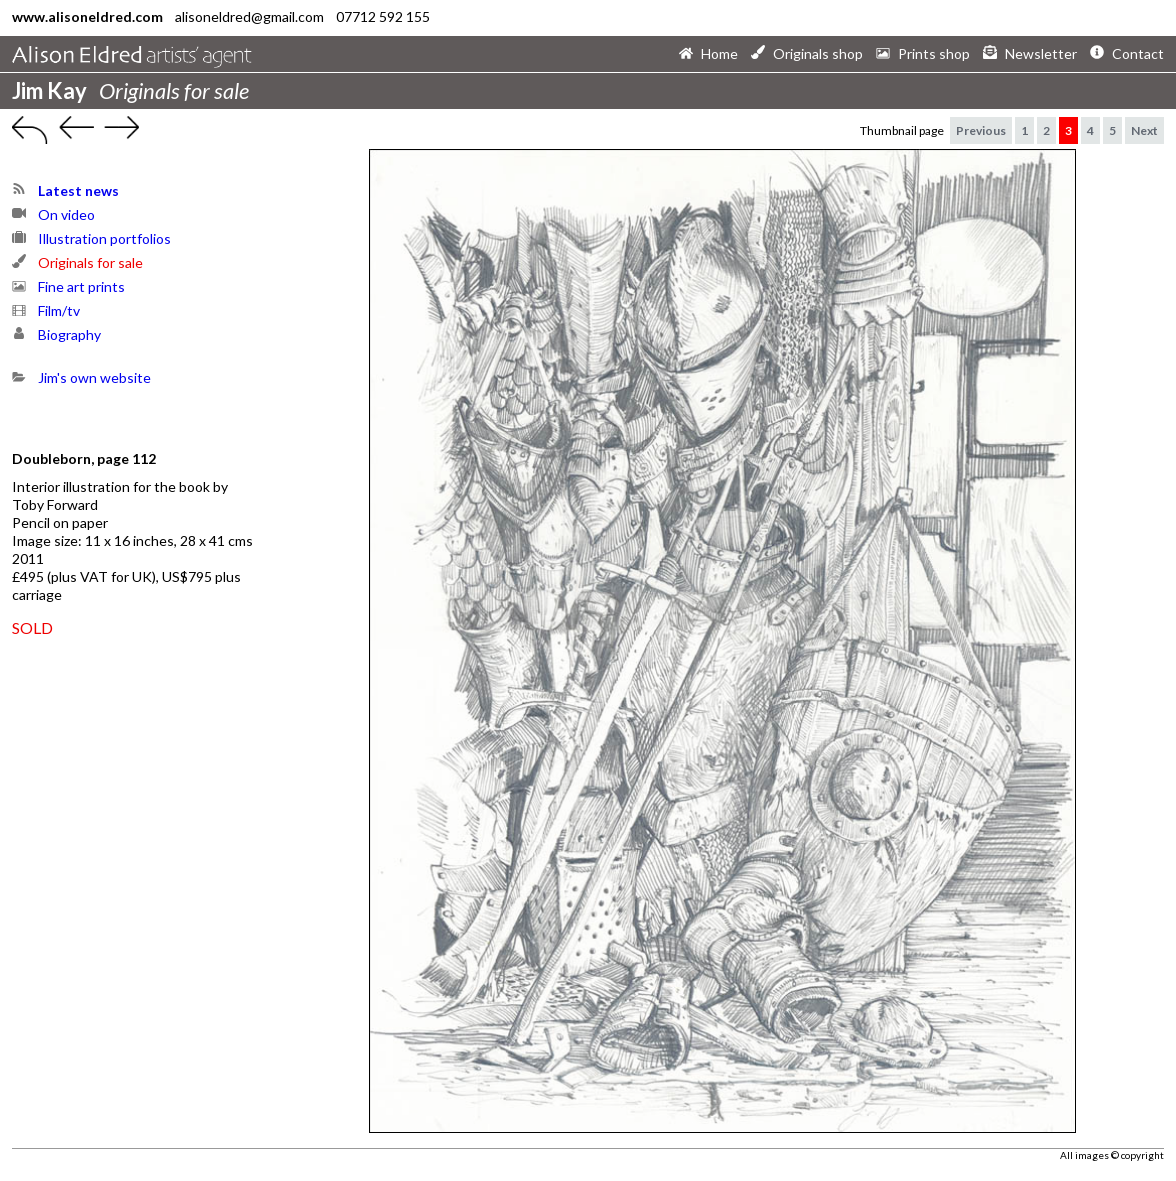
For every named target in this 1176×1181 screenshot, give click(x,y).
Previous (981, 130)
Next (1144, 130)
